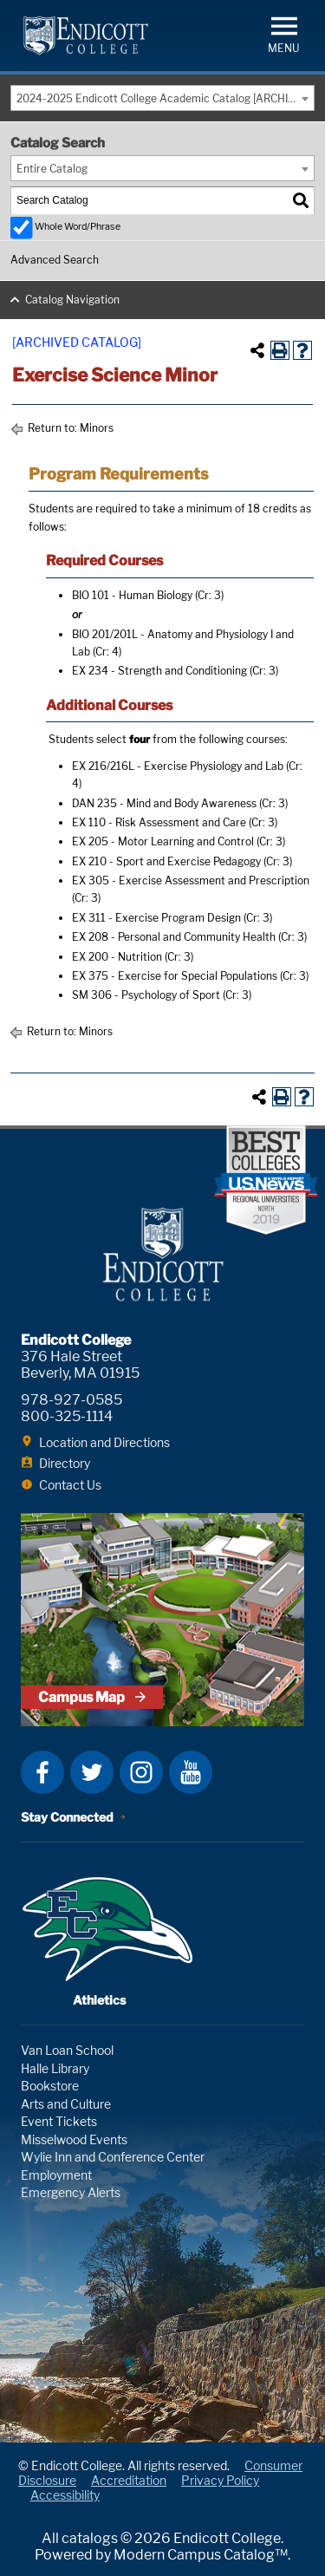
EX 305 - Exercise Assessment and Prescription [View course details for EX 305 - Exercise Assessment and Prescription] (190, 880)
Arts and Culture (66, 2104)
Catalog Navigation (72, 299)
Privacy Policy (220, 2480)
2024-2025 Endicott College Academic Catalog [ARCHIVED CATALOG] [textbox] (165, 98)
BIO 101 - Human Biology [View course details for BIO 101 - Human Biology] (132, 595)
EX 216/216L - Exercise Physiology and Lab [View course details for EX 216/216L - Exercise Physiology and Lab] (177, 766)
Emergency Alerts (70, 2192)
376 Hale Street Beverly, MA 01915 (80, 1364)
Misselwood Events (74, 2139)
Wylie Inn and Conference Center (113, 2156)
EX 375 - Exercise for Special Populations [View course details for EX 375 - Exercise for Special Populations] (174, 975)
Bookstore (50, 2085)
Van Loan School (67, 2050)
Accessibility (65, 2495)
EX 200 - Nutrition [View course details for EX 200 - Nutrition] (117, 956)
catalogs (90, 2538)
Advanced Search (54, 259)
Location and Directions (104, 1442)
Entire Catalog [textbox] (52, 168)
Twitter (92, 1772)
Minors (97, 427)
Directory (64, 1463)
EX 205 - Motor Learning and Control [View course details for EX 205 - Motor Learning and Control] (163, 841)
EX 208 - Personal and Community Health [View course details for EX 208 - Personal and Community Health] (174, 936)
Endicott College (86, 35)
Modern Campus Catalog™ (201, 2555)
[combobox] (162, 98)
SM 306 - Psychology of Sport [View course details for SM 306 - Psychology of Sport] (146, 994)
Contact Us (70, 1484)
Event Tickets (59, 2121)
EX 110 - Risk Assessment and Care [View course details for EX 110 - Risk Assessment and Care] (159, 822)
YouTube (190, 1772)
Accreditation (128, 2480)
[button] (283, 33)
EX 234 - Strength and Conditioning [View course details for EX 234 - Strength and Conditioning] (159, 670)
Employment (56, 2175)
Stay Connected (67, 1817)
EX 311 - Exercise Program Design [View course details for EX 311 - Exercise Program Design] (156, 917)
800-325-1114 (67, 1416)
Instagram (141, 1772)
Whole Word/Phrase (77, 226)
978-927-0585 (71, 1400)
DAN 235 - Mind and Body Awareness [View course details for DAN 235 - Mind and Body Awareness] (164, 803)
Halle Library (55, 2068)
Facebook (42, 1772)
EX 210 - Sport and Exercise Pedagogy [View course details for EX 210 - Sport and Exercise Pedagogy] (166, 861)
